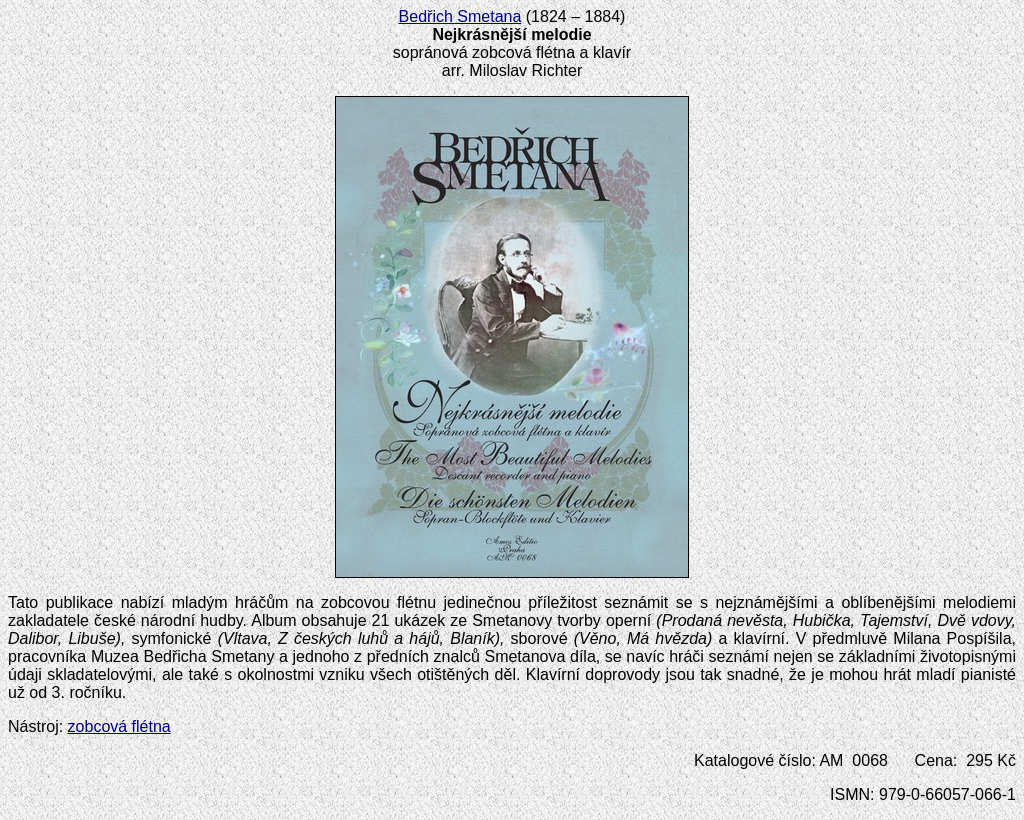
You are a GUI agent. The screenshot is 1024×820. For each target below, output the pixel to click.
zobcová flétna (119, 726)
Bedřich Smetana (460, 16)
